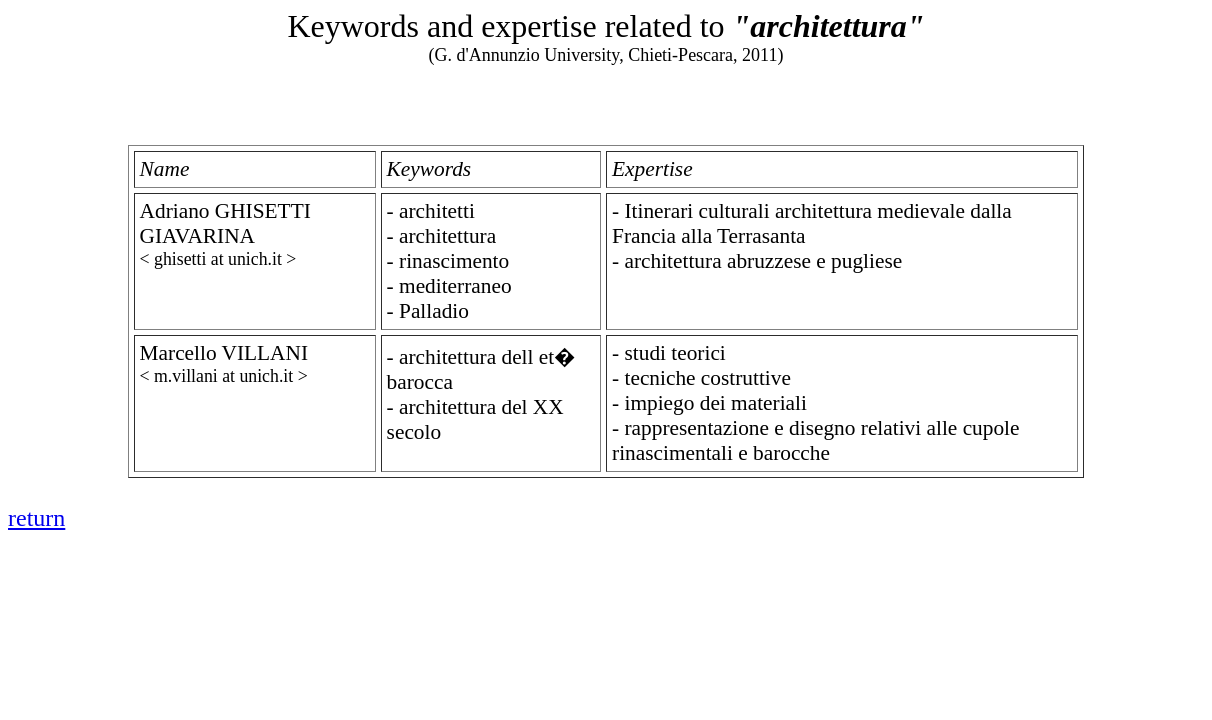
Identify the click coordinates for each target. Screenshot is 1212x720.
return (36, 518)
